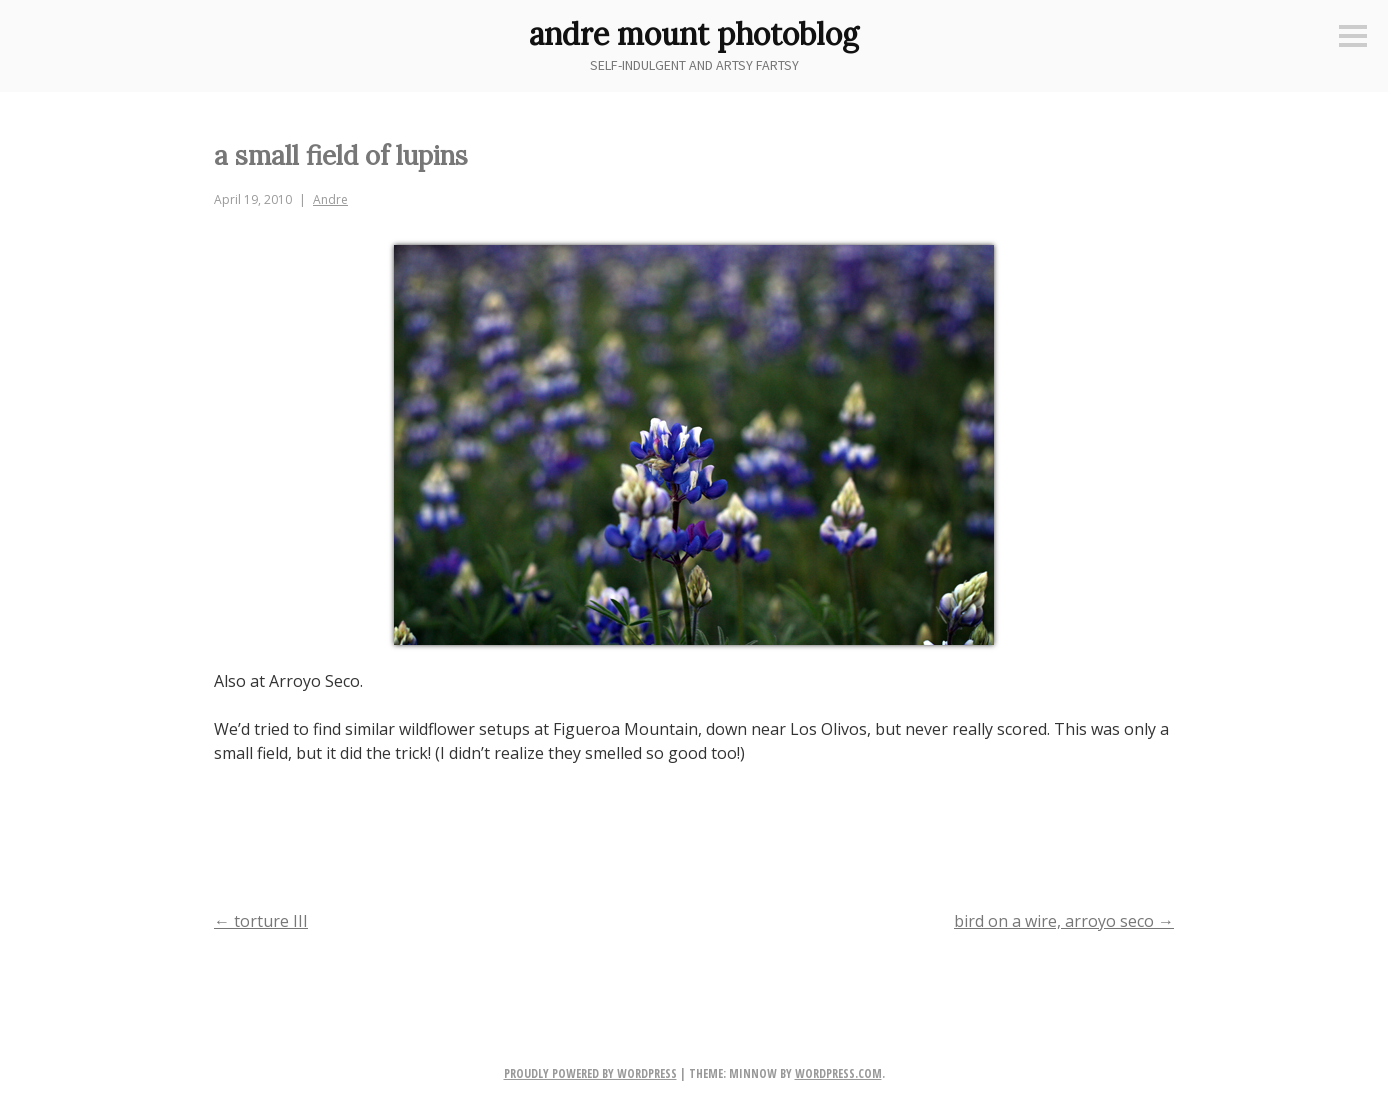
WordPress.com (838, 1073)
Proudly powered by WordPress (590, 1073)
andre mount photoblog (694, 34)
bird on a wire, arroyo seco (1064, 921)
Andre (330, 199)
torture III (261, 921)
